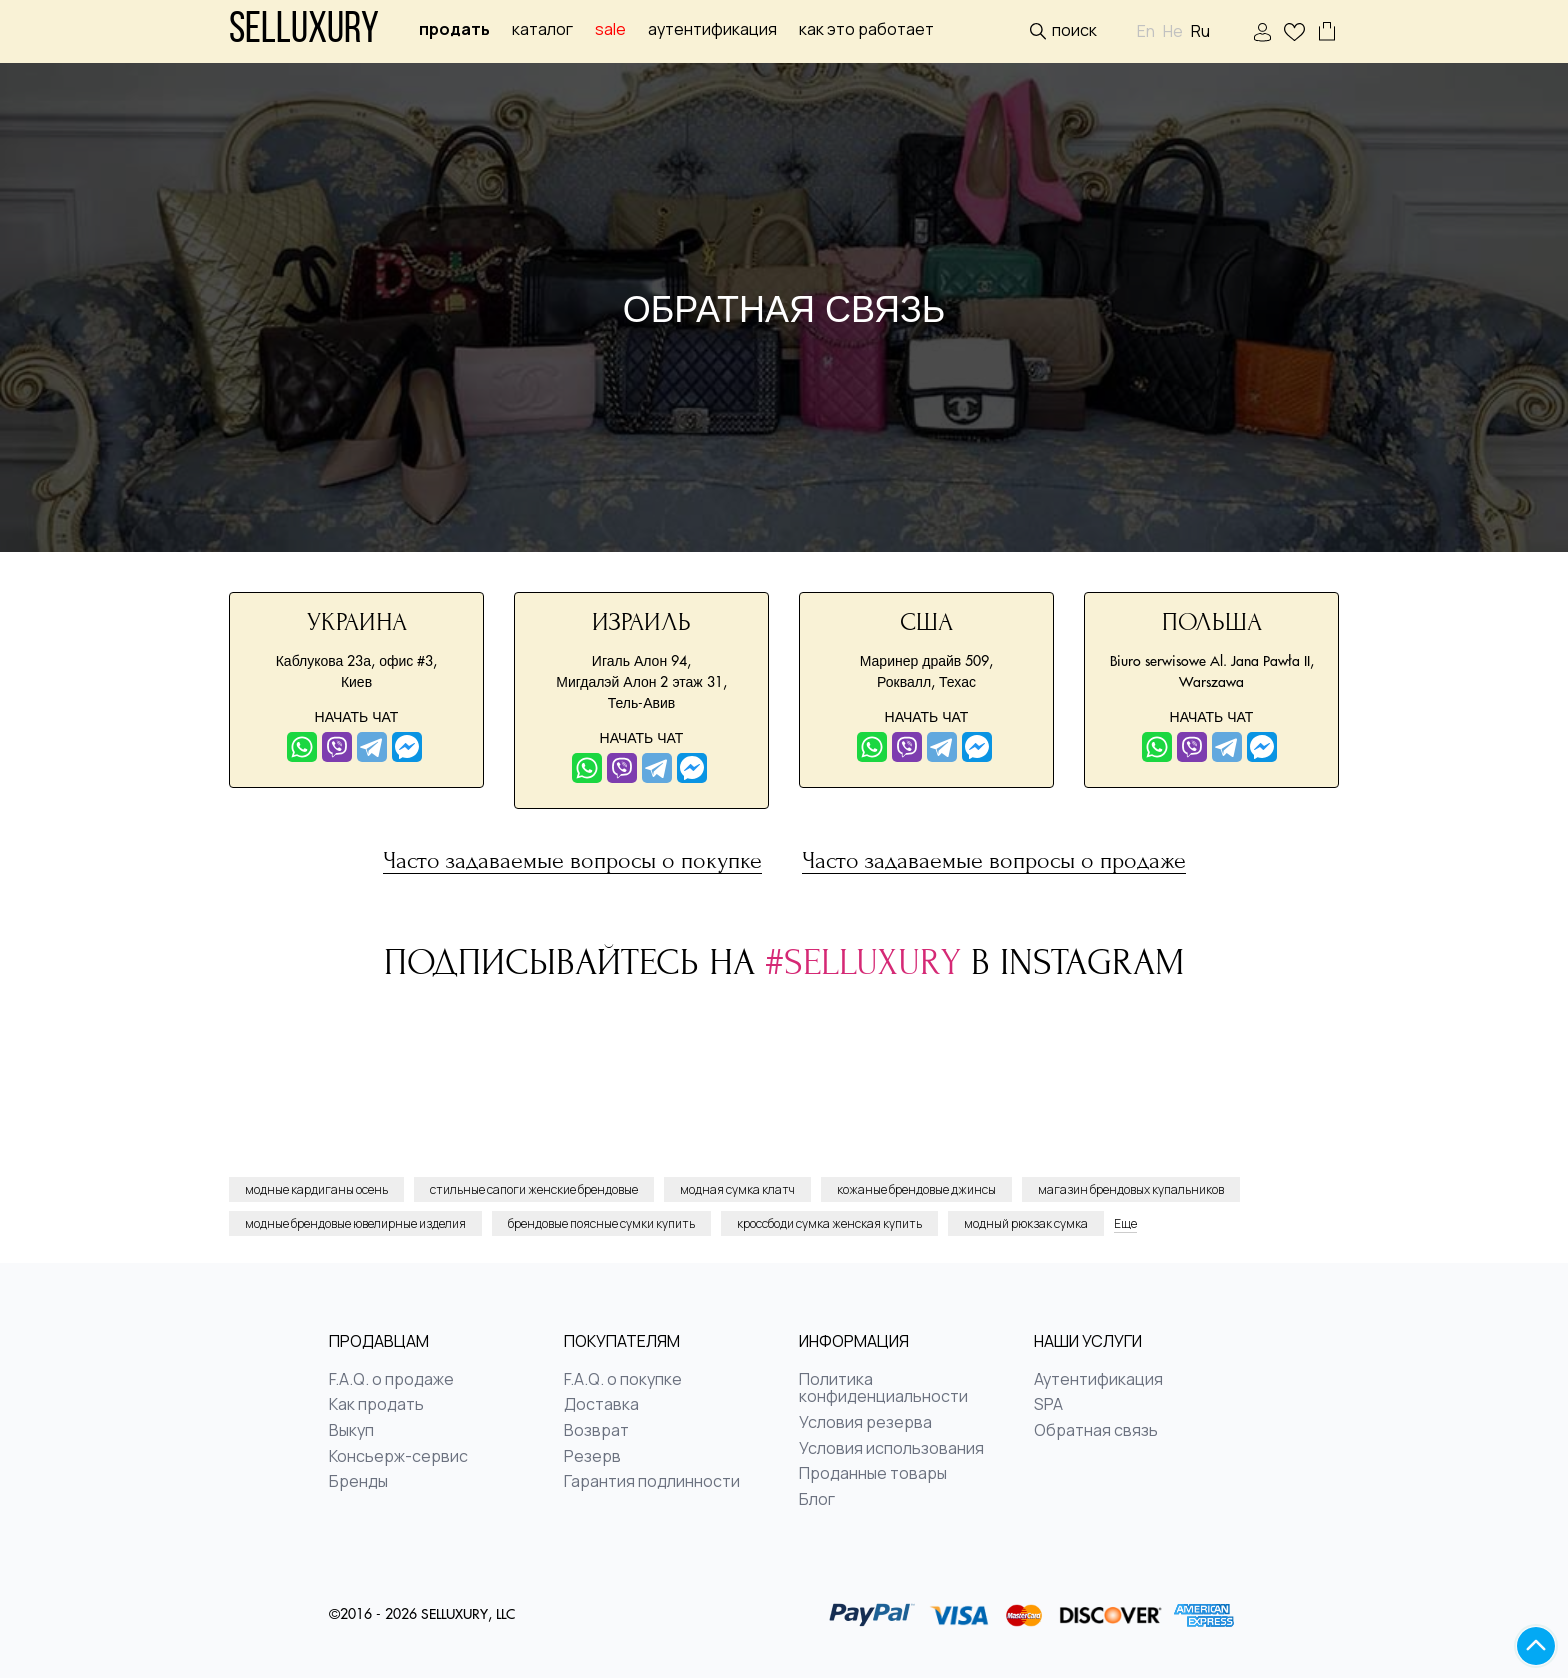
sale (610, 29)
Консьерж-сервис (398, 1457)
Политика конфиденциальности (883, 1388)
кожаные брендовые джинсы (916, 1189)
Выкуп (351, 1431)
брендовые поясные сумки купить (601, 1223)
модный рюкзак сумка (1026, 1223)
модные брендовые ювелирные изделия (355, 1223)
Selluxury (304, 31)
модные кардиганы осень (316, 1189)
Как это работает (866, 29)
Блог (817, 1500)
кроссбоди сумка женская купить (829, 1223)
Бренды (358, 1482)
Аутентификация (712, 29)
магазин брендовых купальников (1131, 1189)
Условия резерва (865, 1423)
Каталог (542, 29)
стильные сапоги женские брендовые (534, 1189)
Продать (454, 29)
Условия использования (891, 1449)
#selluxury (868, 962)
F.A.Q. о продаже (391, 1380)
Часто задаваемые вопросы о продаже (994, 861)
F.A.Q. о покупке (623, 1380)
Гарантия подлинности (652, 1482)
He (1173, 31)
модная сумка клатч (737, 1189)
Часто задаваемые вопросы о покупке (572, 861)
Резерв (592, 1457)
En (1146, 31)
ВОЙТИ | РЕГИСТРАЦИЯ (1262, 32)
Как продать (376, 1405)
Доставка (601, 1405)
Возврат (596, 1431)
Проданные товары (873, 1474)
